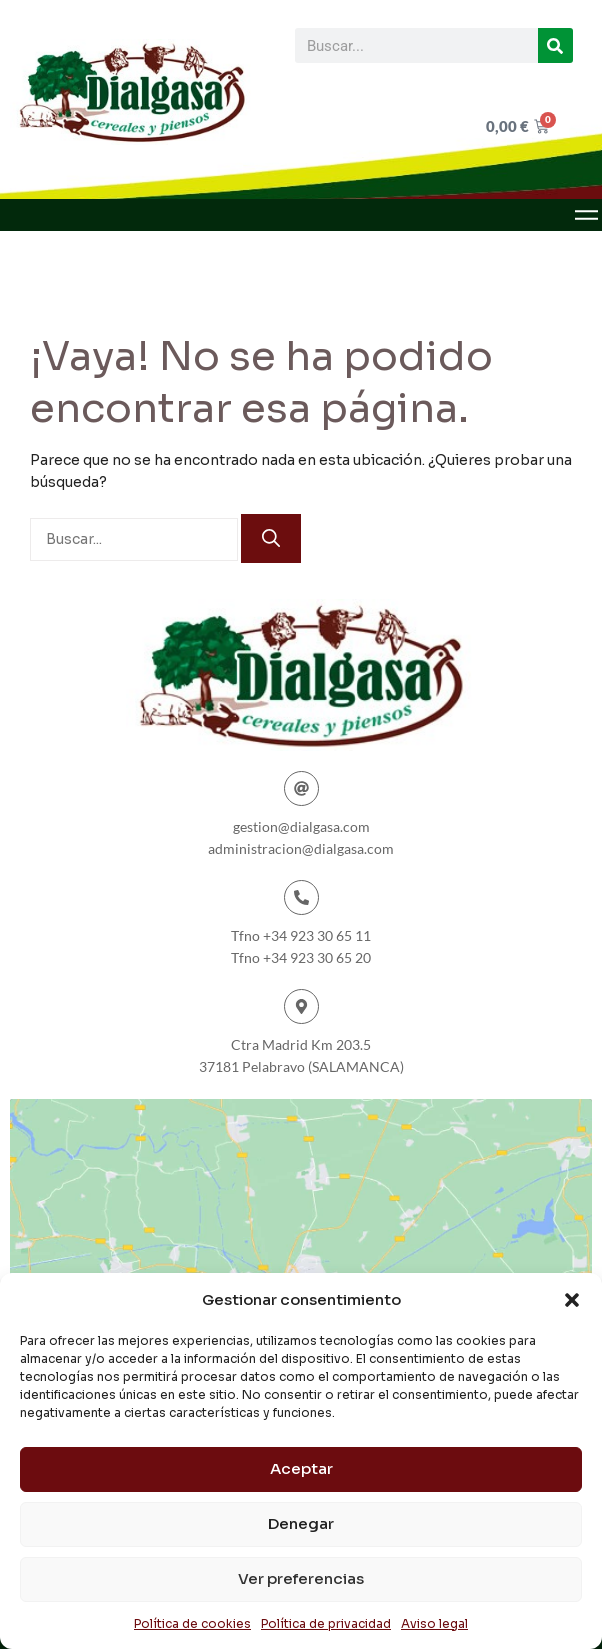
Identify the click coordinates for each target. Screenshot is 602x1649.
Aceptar (301, 1468)
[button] (572, 1300)
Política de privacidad (326, 1623)
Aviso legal (434, 1623)
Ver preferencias (301, 1578)
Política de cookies (192, 1623)
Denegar (301, 1523)
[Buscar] (555, 45)
